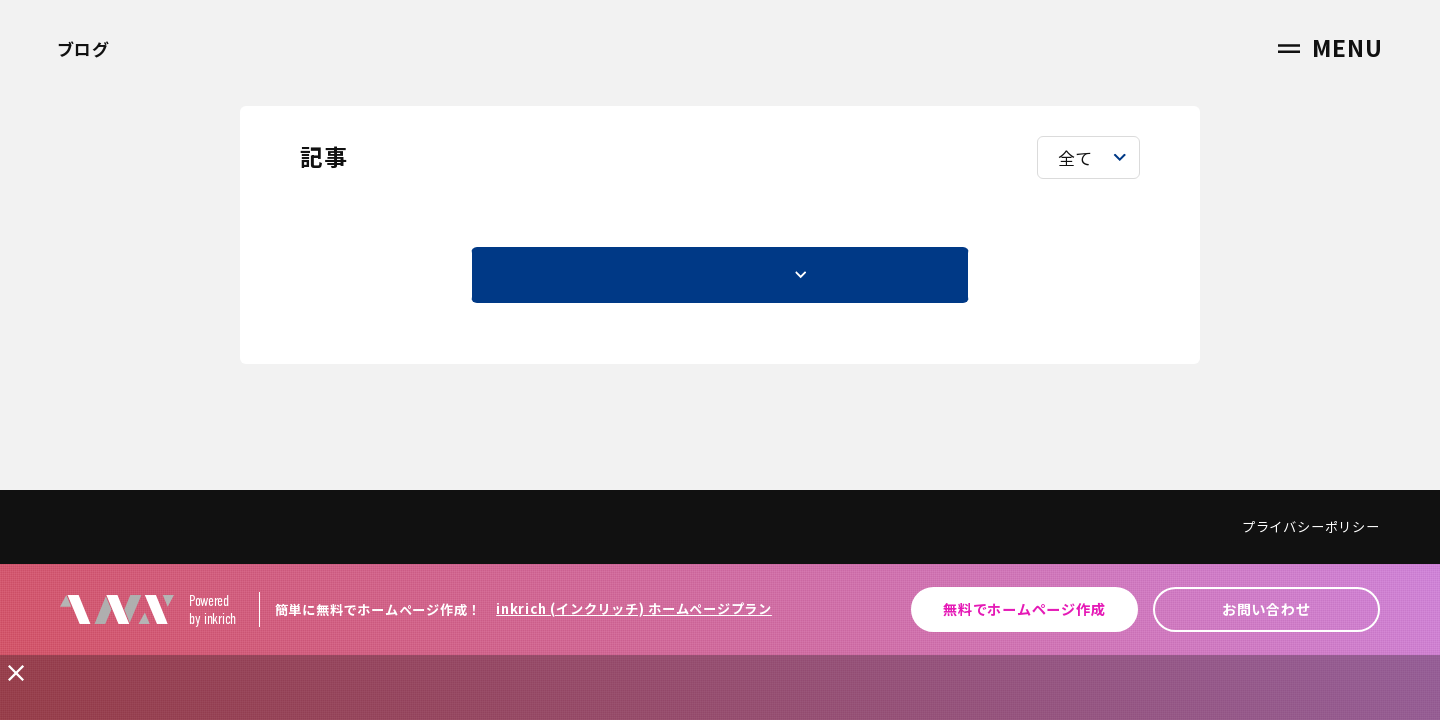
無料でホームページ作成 (1024, 609)
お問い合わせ (1266, 609)
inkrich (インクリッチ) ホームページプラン (634, 608)
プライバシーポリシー (1311, 526)
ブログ (83, 48)
